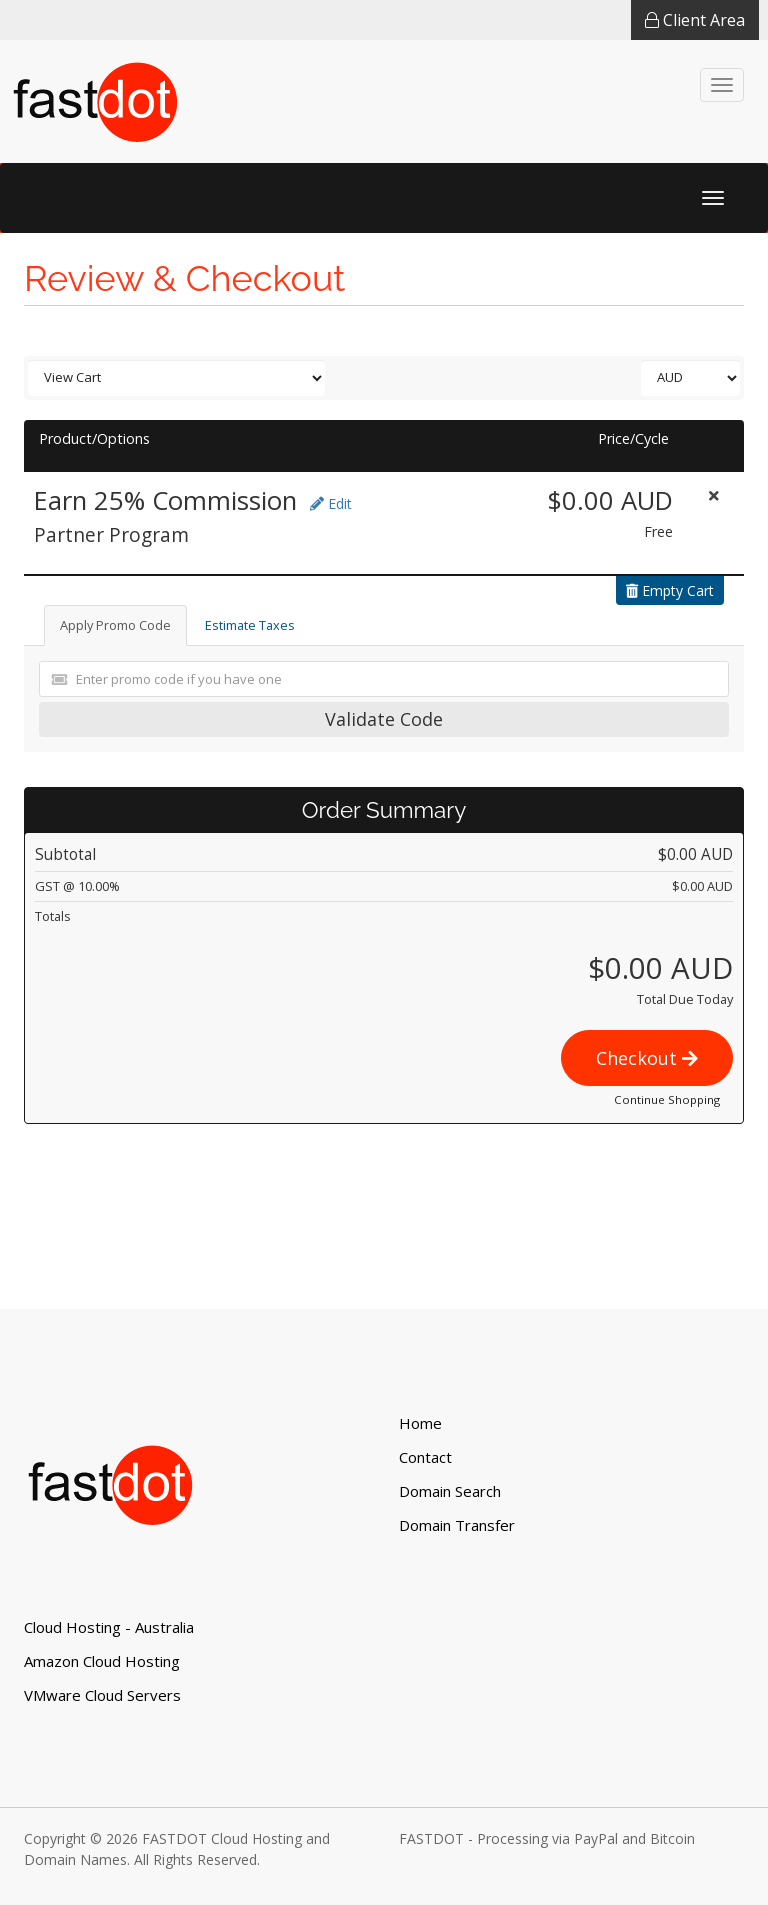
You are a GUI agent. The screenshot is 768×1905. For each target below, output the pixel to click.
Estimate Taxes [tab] (250, 625)
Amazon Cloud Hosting (102, 1661)
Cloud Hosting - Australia (109, 1627)
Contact (425, 1457)
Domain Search (450, 1491)
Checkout (647, 1058)
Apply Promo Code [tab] (115, 625)
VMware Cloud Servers (102, 1695)
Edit (331, 503)
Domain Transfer (457, 1525)
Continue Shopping (667, 1099)
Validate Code (384, 719)
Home (420, 1423)
